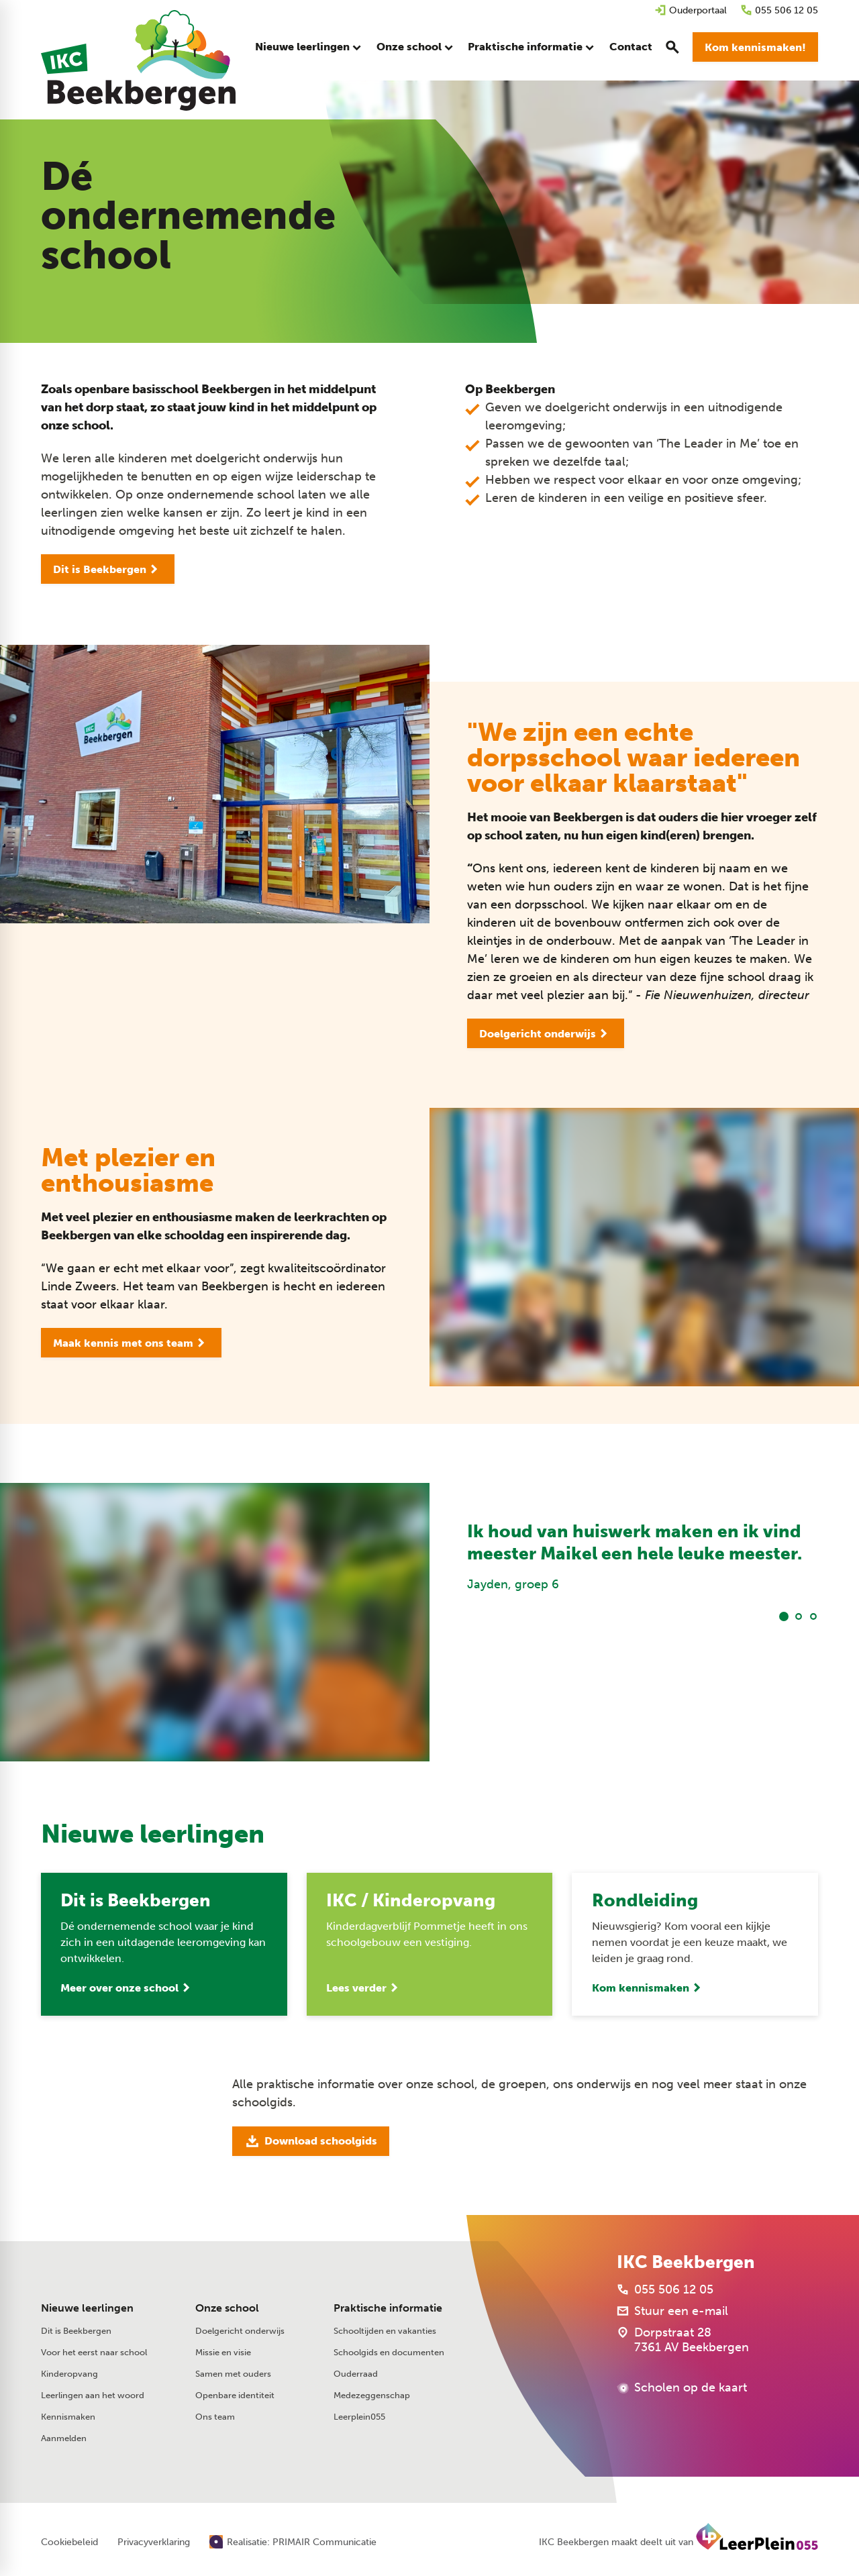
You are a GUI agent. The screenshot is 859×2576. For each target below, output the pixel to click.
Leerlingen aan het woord (92, 2395)
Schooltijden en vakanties (385, 2331)
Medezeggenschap (372, 2395)
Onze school (227, 2308)
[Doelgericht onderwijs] (545, 1033)
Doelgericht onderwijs (240, 2331)
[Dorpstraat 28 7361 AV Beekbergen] (683, 2340)
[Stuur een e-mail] (672, 2311)
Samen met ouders (233, 2374)
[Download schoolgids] (310, 2141)
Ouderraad (356, 2374)
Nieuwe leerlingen (87, 2308)
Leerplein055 (359, 2417)
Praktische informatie (388, 2308)
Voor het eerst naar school (94, 2352)
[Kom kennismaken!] (755, 47)
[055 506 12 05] (779, 10)
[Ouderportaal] (690, 10)
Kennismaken (68, 2417)
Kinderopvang (69, 2374)
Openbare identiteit (234, 2395)
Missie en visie (223, 2352)
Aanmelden (64, 2438)
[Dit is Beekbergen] (107, 569)
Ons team (215, 2417)
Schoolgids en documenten (389, 2352)
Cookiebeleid (69, 2542)
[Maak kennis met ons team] (131, 1342)
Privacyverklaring (153, 2542)
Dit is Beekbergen (76, 2331)
